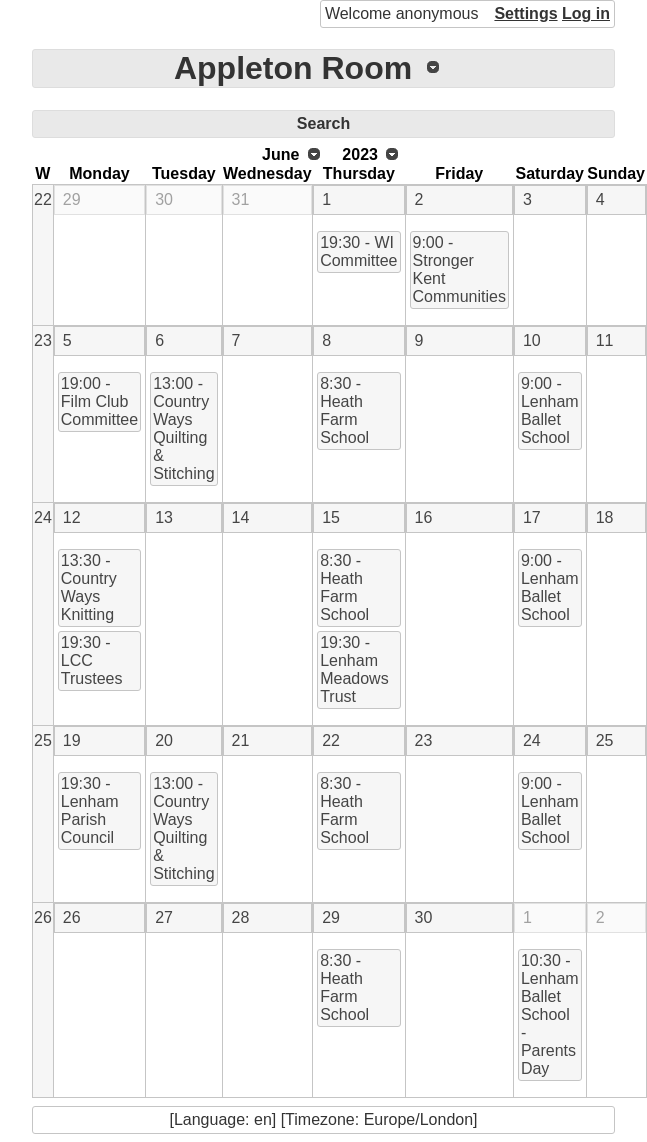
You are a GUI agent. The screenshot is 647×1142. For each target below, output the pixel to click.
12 (72, 517)
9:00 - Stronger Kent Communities (459, 269)
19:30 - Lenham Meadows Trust (354, 669)
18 (605, 517)
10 (532, 340)
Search (323, 123)
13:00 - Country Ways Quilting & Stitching (183, 428)
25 (43, 740)
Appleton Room (293, 68)
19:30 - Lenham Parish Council (90, 810)
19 (72, 740)
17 (532, 517)
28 (241, 917)
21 (241, 740)
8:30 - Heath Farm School (344, 410)
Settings (525, 13)
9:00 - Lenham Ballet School (550, 410)
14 (241, 517)
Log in (586, 13)
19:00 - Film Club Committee (99, 401)
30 (164, 199)
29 (72, 199)
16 (424, 517)
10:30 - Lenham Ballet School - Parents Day (550, 1014)
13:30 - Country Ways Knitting (89, 587)
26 (43, 917)
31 (241, 199)
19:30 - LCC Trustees (92, 660)
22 (43, 199)
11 (605, 340)
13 (164, 517)
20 (164, 740)
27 (164, 917)
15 (331, 517)
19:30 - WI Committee (358, 251)
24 (43, 517)
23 (43, 340)
